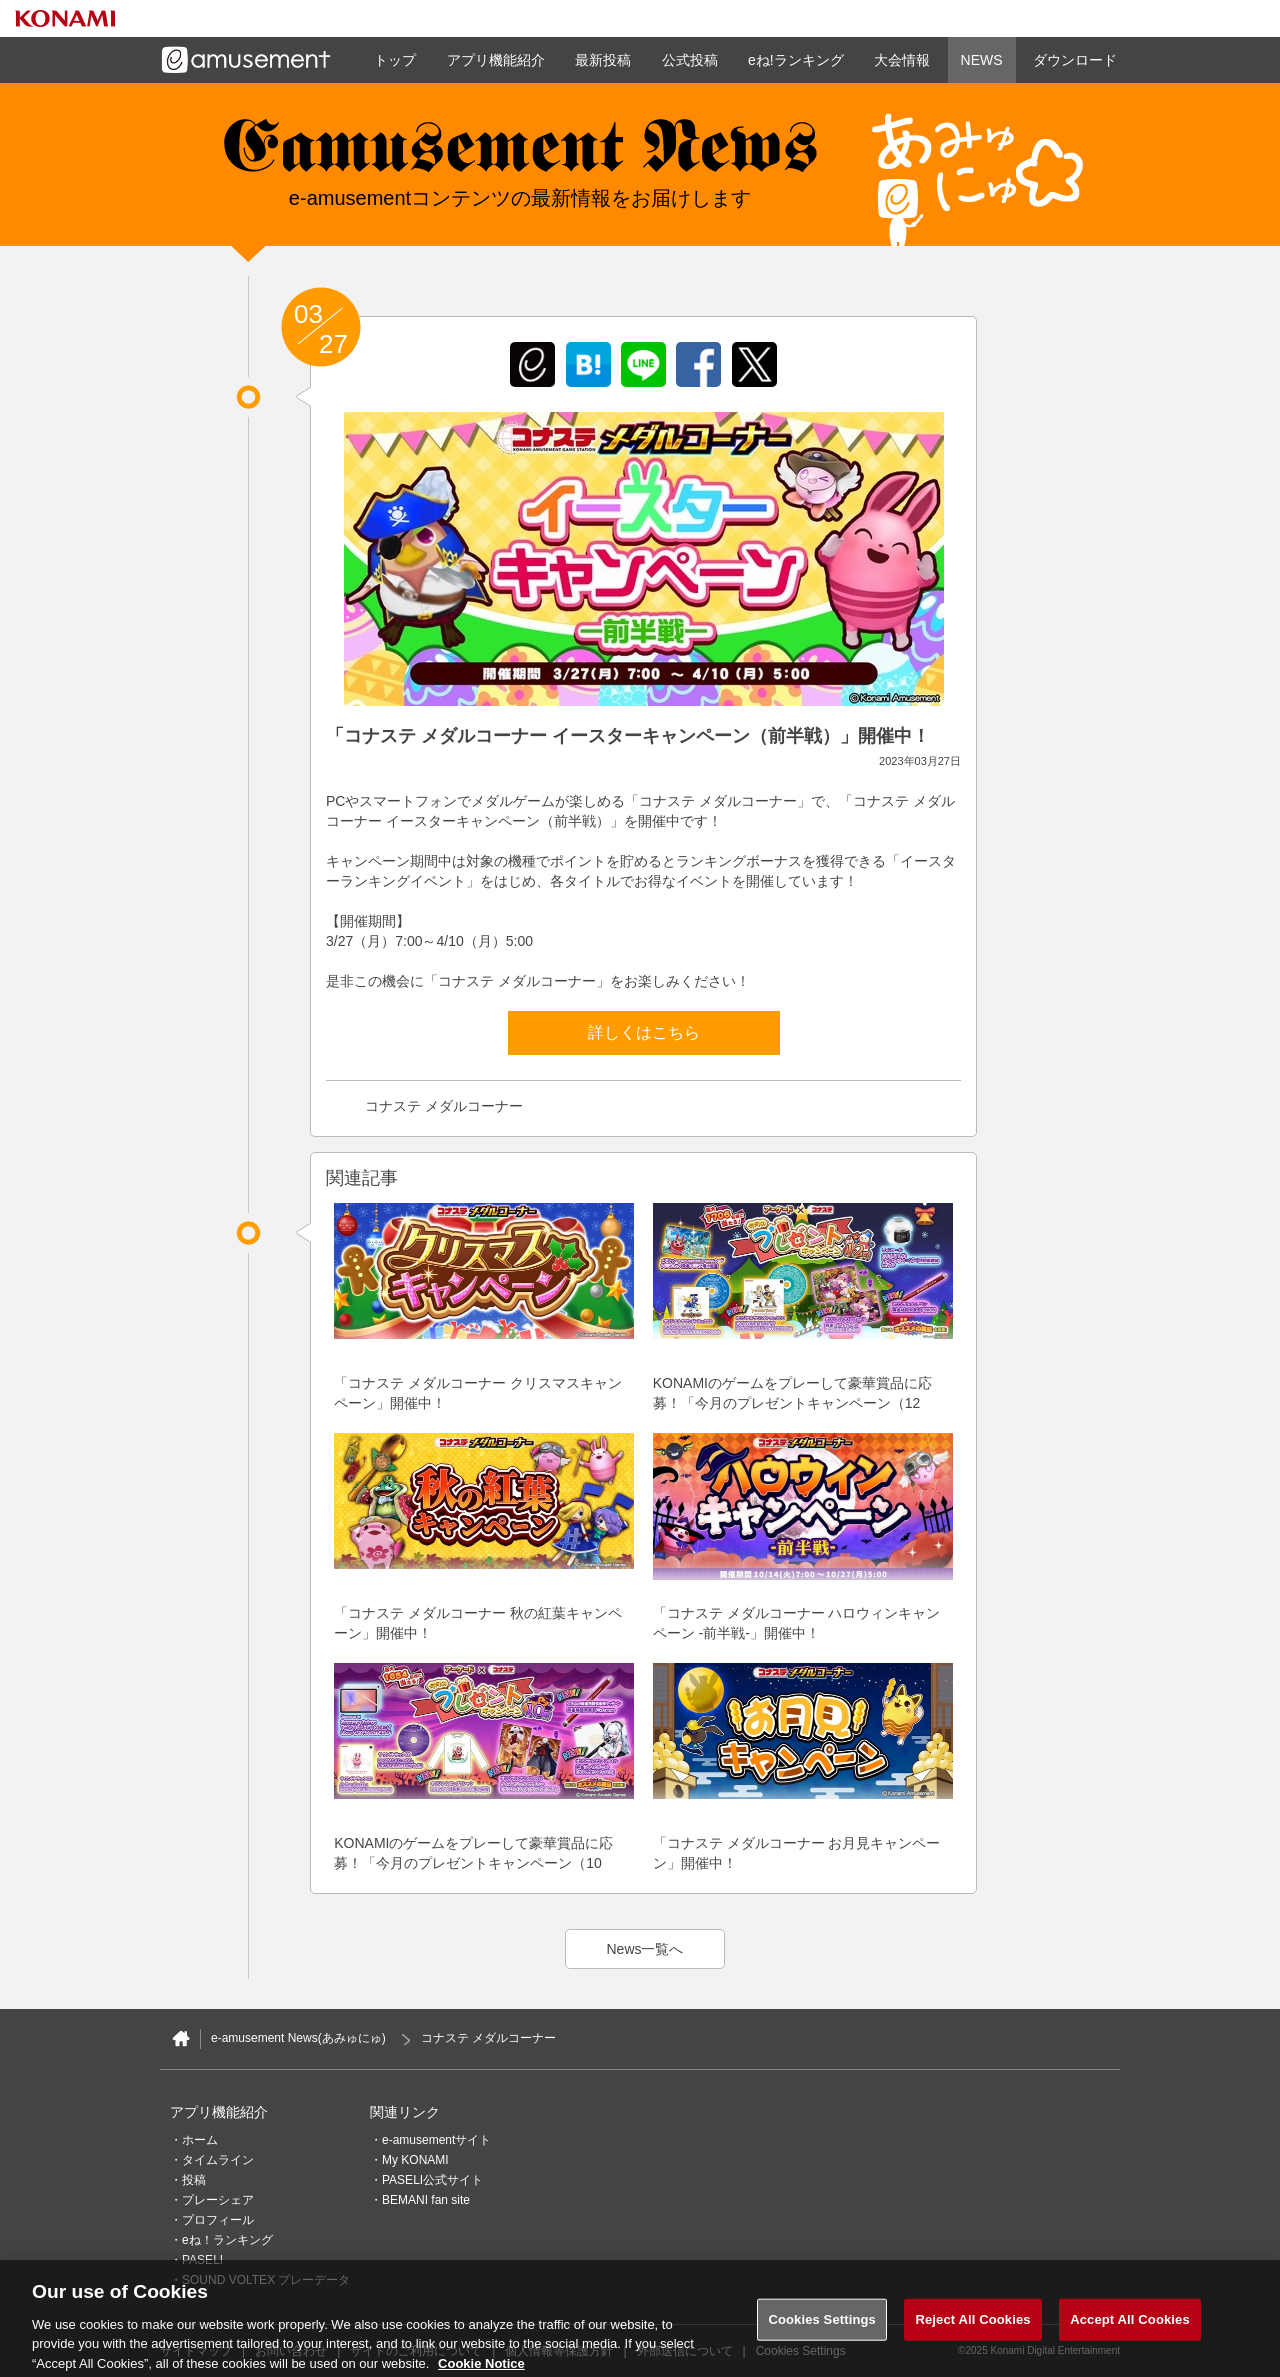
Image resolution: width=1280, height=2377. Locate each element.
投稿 (194, 2180)
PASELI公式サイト (432, 2180)
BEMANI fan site (426, 2200)
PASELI (202, 2260)
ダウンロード (1075, 60)
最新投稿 (603, 60)
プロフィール (218, 2220)
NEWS (982, 60)
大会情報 (902, 60)
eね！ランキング (227, 2240)
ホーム (200, 2140)
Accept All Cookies (1130, 2330)
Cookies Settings (822, 2330)
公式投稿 (690, 60)
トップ (395, 60)
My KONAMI (415, 2160)
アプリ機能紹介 (496, 60)
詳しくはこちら (644, 1032)
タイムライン (218, 2160)
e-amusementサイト (436, 2140)
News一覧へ (644, 1949)
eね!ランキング (796, 60)
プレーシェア (218, 2200)
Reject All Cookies (972, 2330)
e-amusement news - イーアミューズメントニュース (520, 155)
